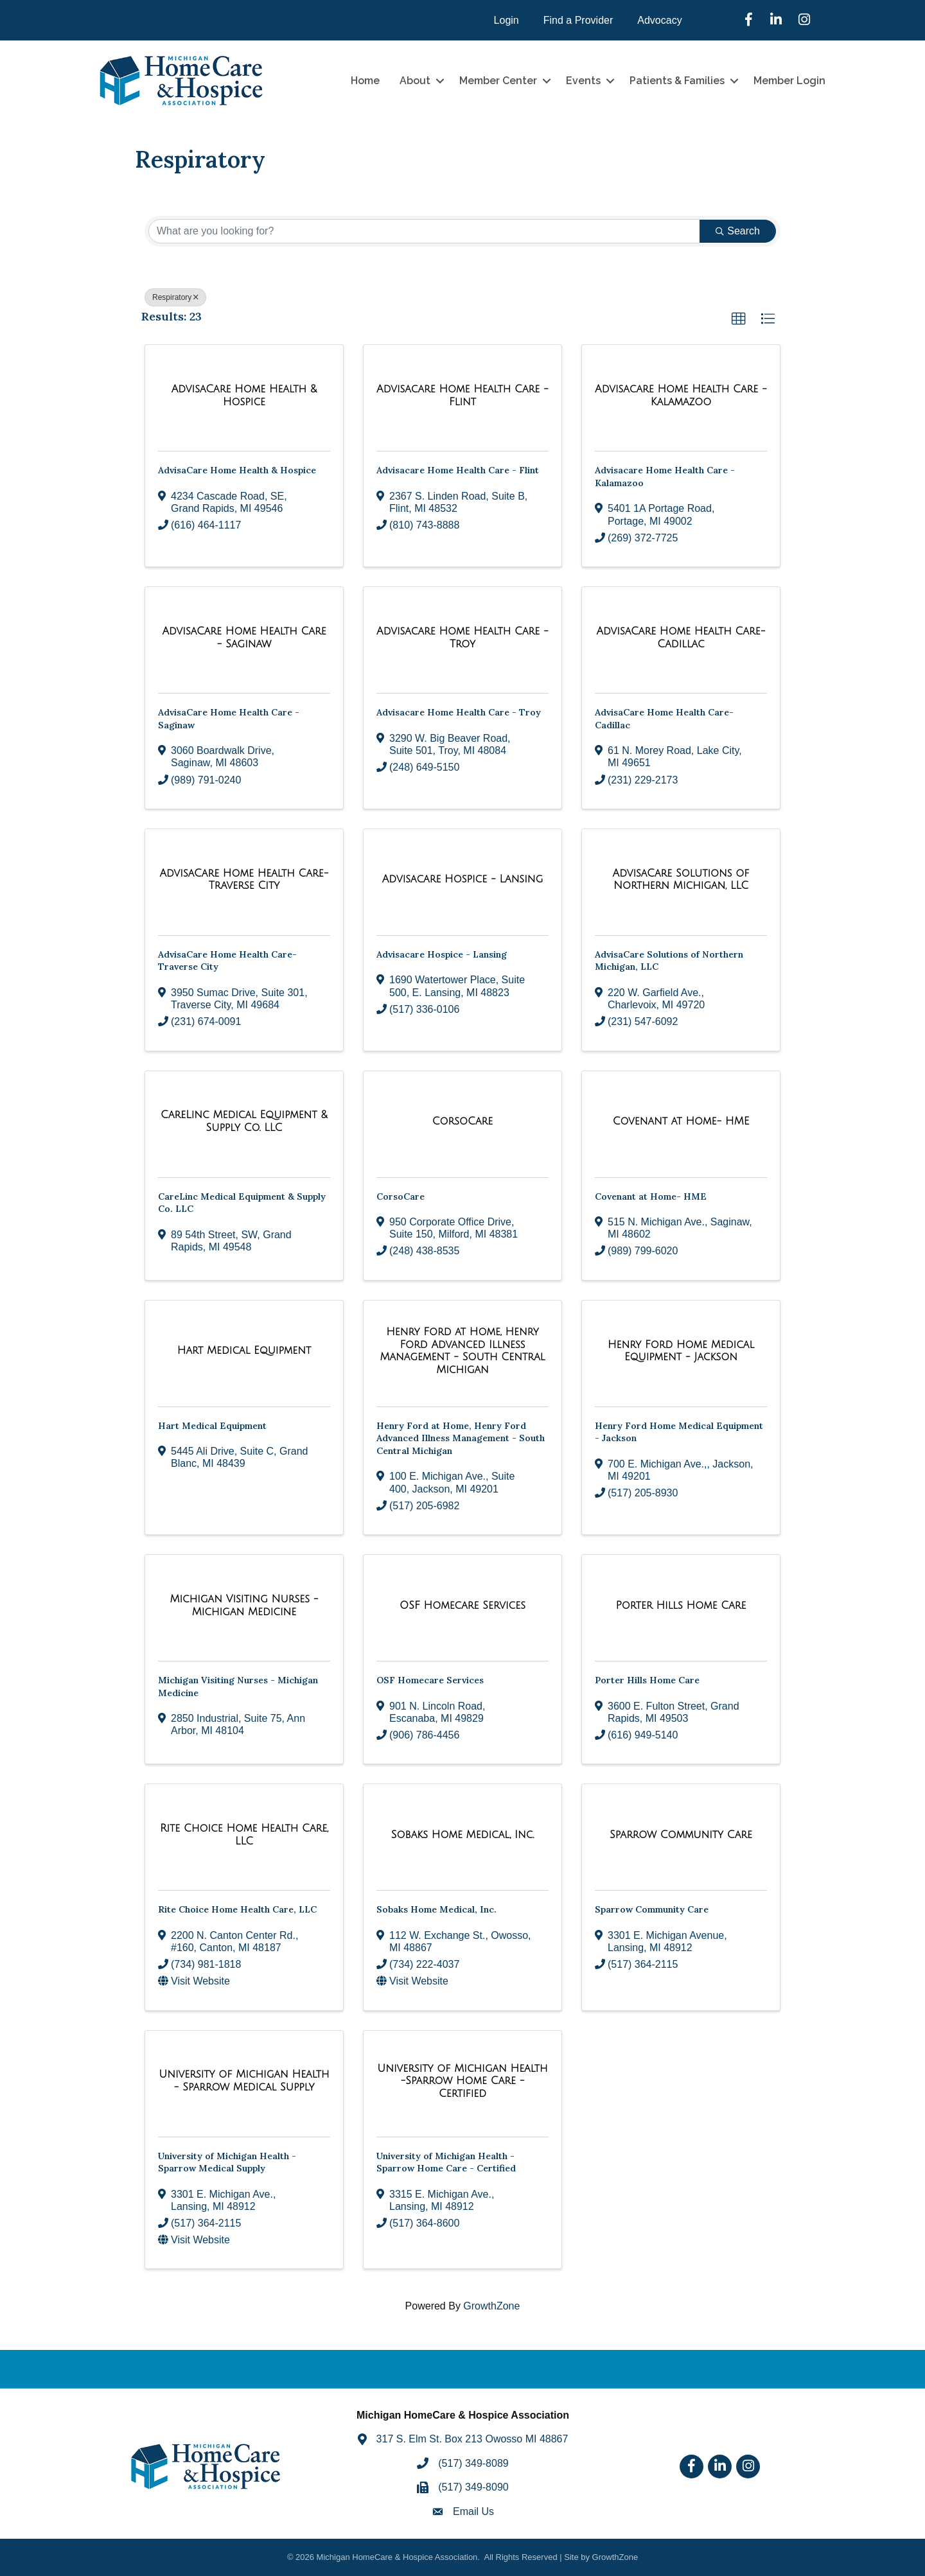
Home (365, 80)
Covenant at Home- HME (651, 1196)
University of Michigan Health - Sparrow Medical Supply (227, 2162)
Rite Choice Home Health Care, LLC (237, 1909)
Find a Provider (578, 20)
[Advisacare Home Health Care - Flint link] (462, 395)
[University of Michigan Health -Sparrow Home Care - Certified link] (462, 2081)
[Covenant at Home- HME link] (681, 1121)
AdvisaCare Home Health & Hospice (237, 470)
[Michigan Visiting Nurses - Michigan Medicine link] (244, 1605)
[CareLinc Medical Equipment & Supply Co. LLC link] (244, 1121)
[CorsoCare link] (462, 1121)
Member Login (789, 80)
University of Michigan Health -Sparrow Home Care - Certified (446, 2162)
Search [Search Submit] (738, 230)
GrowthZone (491, 2305)
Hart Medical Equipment (212, 1426)
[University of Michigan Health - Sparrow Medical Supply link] (244, 2080)
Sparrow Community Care (652, 1909)
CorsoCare (400, 1196)
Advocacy (659, 20)
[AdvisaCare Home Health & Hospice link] (244, 395)
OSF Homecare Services (430, 1680)
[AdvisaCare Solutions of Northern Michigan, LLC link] (681, 879)
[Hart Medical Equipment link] (244, 1350)
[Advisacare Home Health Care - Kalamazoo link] (681, 395)
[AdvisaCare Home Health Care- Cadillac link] (681, 637)
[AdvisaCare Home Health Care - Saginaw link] (244, 637)
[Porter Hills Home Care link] (680, 1605)
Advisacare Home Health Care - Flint (457, 470)
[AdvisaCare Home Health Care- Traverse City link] (244, 879)
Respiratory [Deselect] (175, 297)
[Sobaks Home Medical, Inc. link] (462, 1834)
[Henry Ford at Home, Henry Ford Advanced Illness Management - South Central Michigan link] (462, 1351)
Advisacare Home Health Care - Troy (458, 712)
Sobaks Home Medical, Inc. (436, 1909)
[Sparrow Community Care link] (681, 1834)
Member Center (498, 80)
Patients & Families (677, 80)
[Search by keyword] (424, 231)
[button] (739, 319)
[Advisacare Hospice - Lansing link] (462, 879)
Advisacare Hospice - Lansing (441, 954)
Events (583, 80)
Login (506, 20)
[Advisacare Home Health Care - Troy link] (462, 637)
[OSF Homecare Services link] (462, 1605)
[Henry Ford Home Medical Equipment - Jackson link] (681, 1350)
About (415, 80)
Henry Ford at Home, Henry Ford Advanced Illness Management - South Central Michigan (460, 1438)
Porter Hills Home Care (647, 1680)
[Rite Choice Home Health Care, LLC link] (244, 1834)
